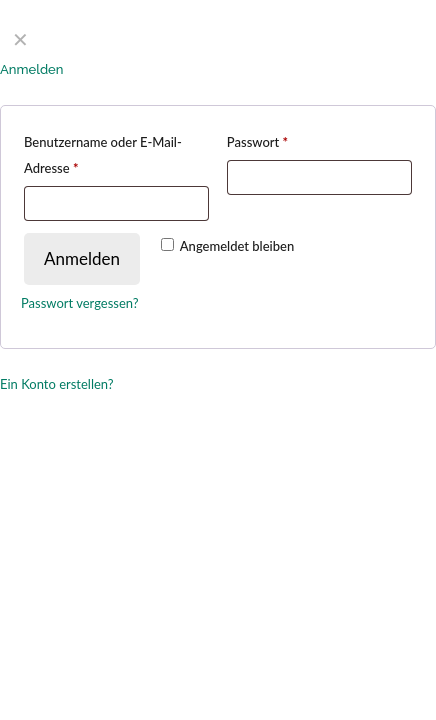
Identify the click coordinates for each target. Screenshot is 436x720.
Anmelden (82, 258)
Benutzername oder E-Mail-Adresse (103, 155)
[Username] (116, 203)
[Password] (319, 177)
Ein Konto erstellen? (57, 384)
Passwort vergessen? (80, 303)
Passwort (257, 142)
